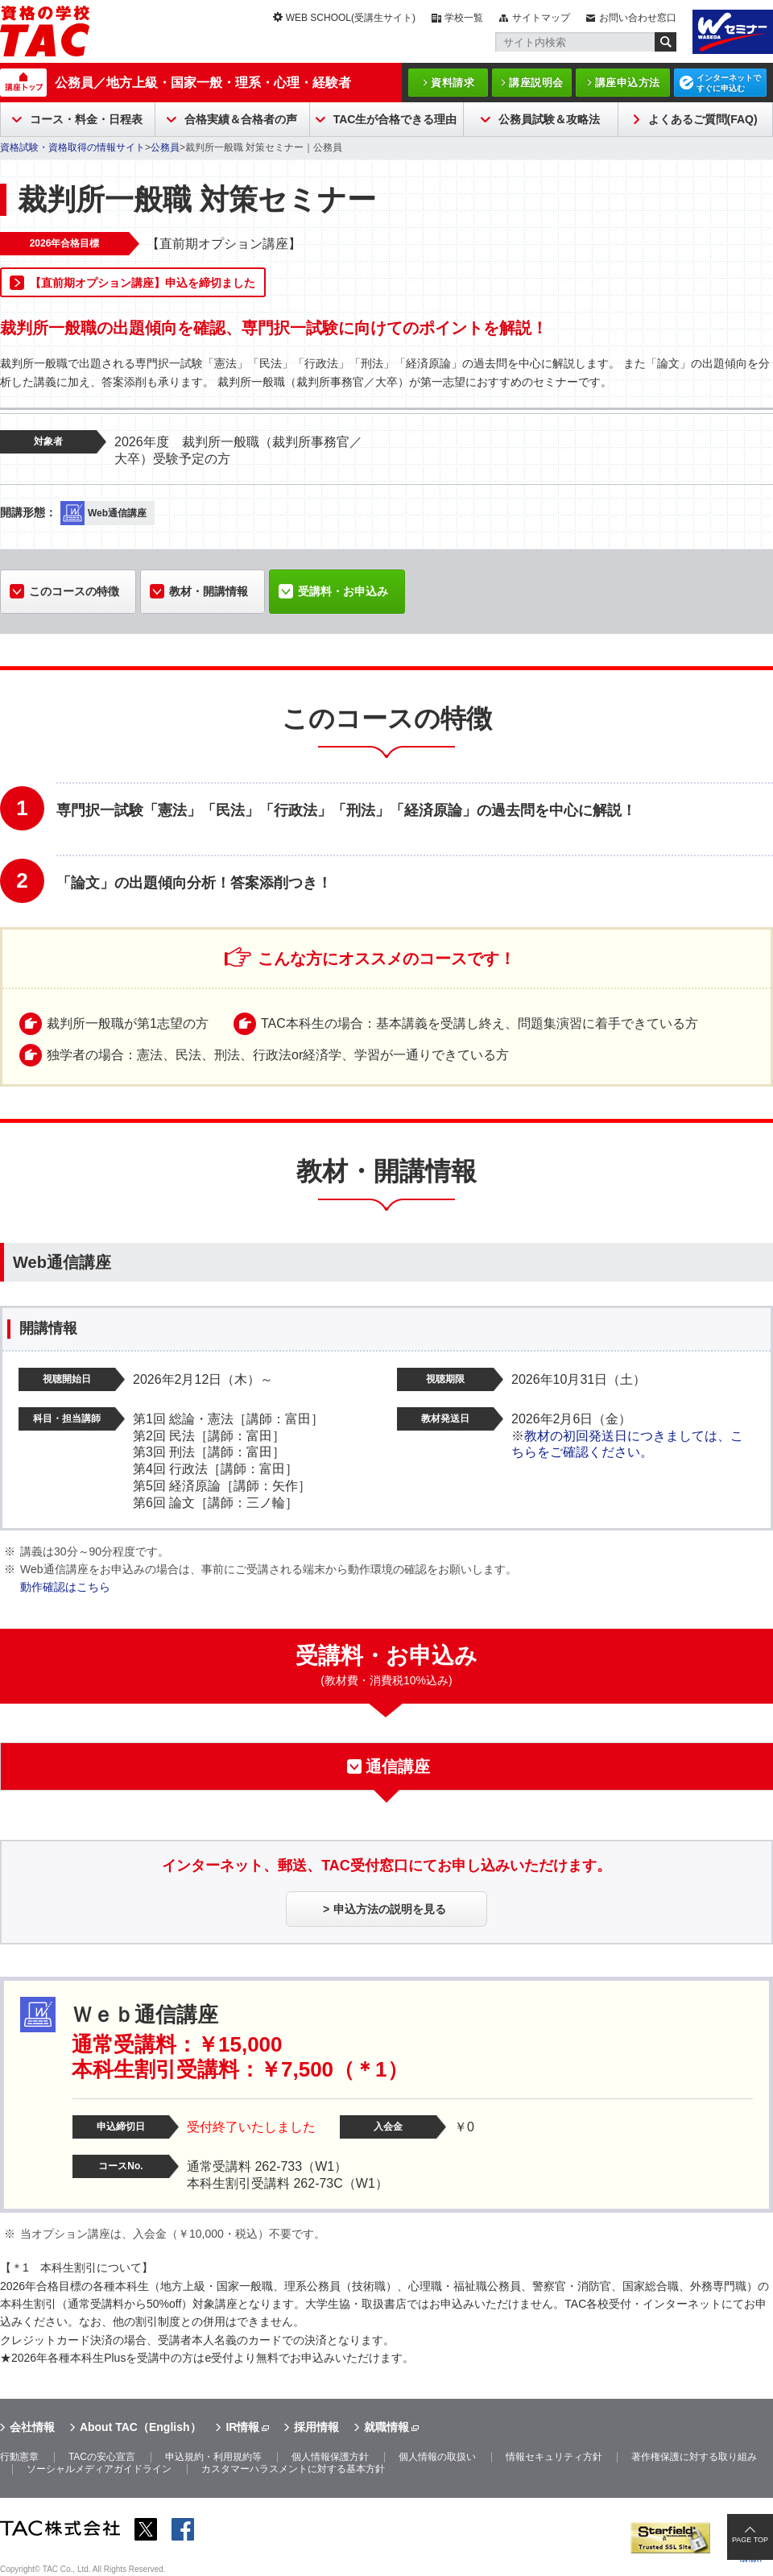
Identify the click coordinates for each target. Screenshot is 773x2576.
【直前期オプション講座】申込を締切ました (142, 282)
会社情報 (32, 2427)
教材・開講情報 (208, 591)
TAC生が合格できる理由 (395, 119)
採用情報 (316, 2427)
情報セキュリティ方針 (554, 2456)
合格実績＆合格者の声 (240, 119)
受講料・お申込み (343, 591)
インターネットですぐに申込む (729, 83)
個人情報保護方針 (330, 2456)
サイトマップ (541, 17)
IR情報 (242, 2427)
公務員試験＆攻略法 (549, 119)
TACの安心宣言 (101, 2456)
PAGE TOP (750, 2540)
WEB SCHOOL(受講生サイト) (350, 17)
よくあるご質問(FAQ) (703, 119)
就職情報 (386, 2427)
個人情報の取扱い (437, 2456)
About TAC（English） (140, 2427)
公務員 (165, 147)
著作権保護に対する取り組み (694, 2456)
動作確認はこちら (65, 1586)
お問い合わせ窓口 (637, 17)
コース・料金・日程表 (86, 119)
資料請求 (452, 83)
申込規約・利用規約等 (213, 2456)
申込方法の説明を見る (389, 1909)
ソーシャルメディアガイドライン (99, 2469)
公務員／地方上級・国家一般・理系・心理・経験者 (203, 82)
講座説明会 (536, 83)
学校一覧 (463, 17)
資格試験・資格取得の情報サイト (72, 147)
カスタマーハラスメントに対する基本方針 (293, 2469)
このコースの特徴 (74, 591)
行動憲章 (19, 2456)
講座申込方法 (627, 83)
